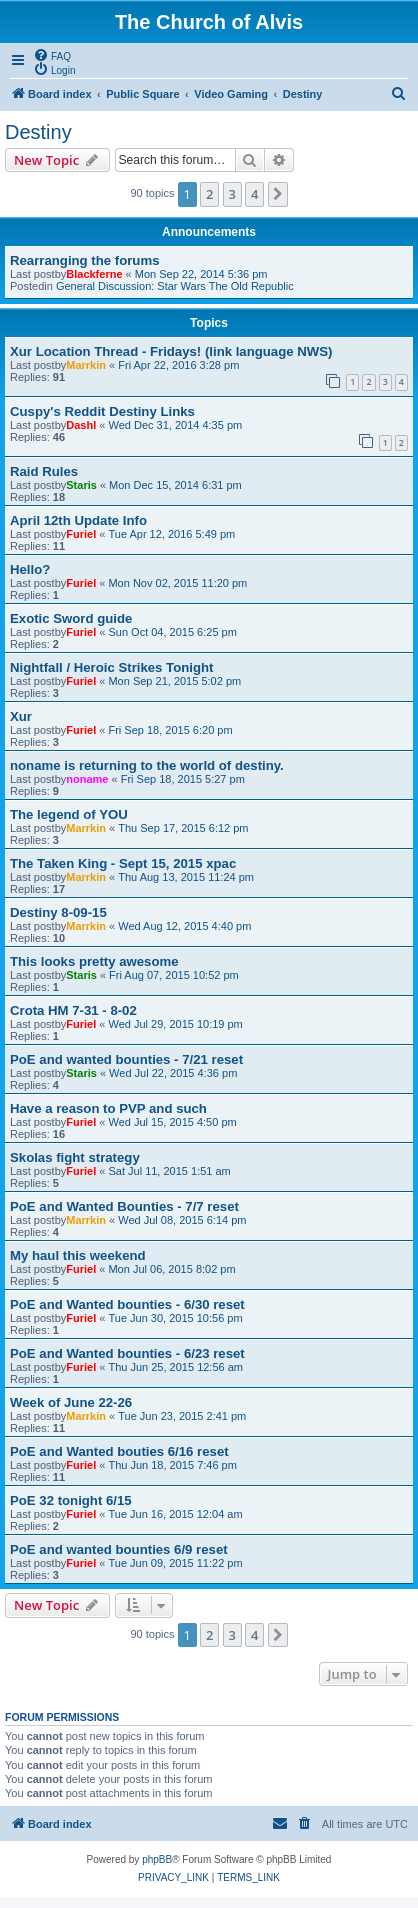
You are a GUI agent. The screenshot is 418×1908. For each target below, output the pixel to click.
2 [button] (209, 194)
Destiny (38, 132)
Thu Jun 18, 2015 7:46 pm (172, 1465)
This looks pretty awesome (94, 961)
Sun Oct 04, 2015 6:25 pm (172, 632)
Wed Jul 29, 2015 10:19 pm (175, 1024)
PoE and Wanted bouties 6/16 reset (119, 1451)
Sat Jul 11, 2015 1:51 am (169, 1171)
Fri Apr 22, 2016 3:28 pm (178, 365)
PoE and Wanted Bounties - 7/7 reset (124, 1206)
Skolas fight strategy (75, 1157)
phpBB (157, 1859)
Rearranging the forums (84, 260)
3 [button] (232, 194)
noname (87, 779)
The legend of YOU (69, 814)
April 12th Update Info (78, 520)
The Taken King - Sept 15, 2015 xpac (123, 863)
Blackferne (94, 274)
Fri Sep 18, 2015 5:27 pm (183, 779)
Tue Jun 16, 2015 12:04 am (175, 1514)
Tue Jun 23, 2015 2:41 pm (182, 1416)
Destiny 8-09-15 (58, 912)
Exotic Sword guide (71, 618)
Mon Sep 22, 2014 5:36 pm (201, 274)
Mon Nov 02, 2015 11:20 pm (177, 583)
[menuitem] (52, 55)
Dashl (81, 425)
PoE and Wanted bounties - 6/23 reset (127, 1353)
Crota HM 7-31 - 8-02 (73, 1010)
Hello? (30, 569)
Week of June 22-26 (71, 1402)
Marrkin (86, 365)
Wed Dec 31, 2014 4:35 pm (175, 425)
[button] (278, 194)
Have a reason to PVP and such (108, 1108)
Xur (21, 716)
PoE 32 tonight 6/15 (71, 1500)
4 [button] (254, 194)
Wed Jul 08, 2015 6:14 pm (182, 1220)
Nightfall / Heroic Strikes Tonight (111, 667)
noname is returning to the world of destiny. (147, 765)
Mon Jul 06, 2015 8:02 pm (171, 1269)
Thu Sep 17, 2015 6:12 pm (183, 828)
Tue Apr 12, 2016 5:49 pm (171, 534)
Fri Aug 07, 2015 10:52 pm (174, 975)
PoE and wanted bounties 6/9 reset (119, 1549)
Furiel (81, 534)
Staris (81, 485)
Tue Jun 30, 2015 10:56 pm (175, 1318)
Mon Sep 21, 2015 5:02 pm (174, 681)
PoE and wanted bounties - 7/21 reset (126, 1059)
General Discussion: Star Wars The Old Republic (175, 286)
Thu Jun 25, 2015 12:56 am (175, 1367)
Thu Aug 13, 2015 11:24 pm (186, 877)
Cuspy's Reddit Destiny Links (102, 411)
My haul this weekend (78, 1255)
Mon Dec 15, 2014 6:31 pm (175, 485)
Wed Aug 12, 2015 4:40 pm (184, 926)
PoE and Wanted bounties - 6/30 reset (127, 1304)
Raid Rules (44, 471)
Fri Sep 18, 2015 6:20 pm (170, 730)
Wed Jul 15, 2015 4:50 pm (172, 1122)
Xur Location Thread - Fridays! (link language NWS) (171, 351)
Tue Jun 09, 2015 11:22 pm (175, 1563)
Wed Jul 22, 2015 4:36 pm (173, 1073)
